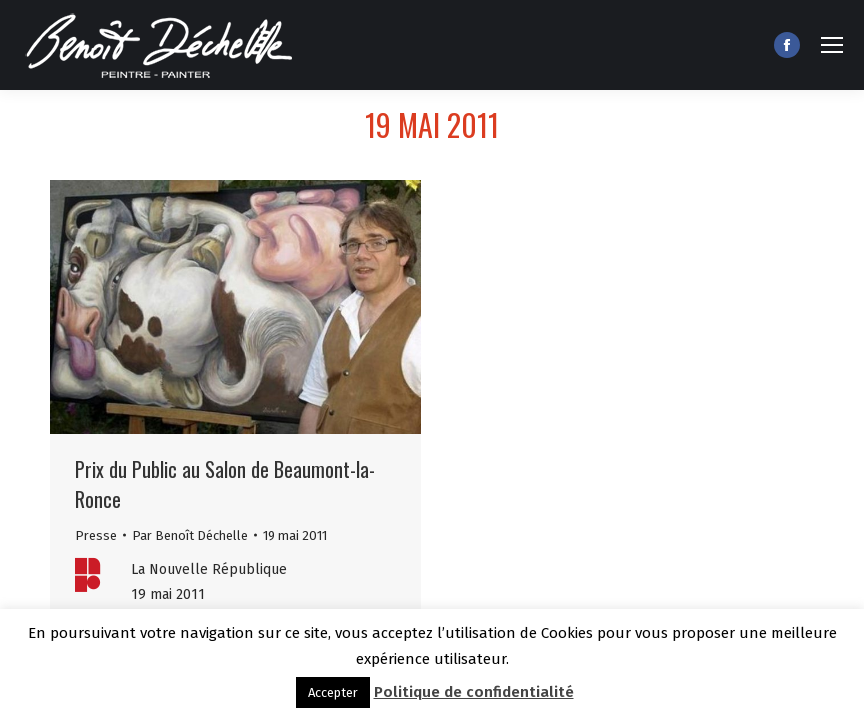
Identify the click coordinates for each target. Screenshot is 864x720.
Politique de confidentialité (474, 692)
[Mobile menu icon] (832, 45)
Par (190, 535)
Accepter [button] (333, 692)
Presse (96, 535)
